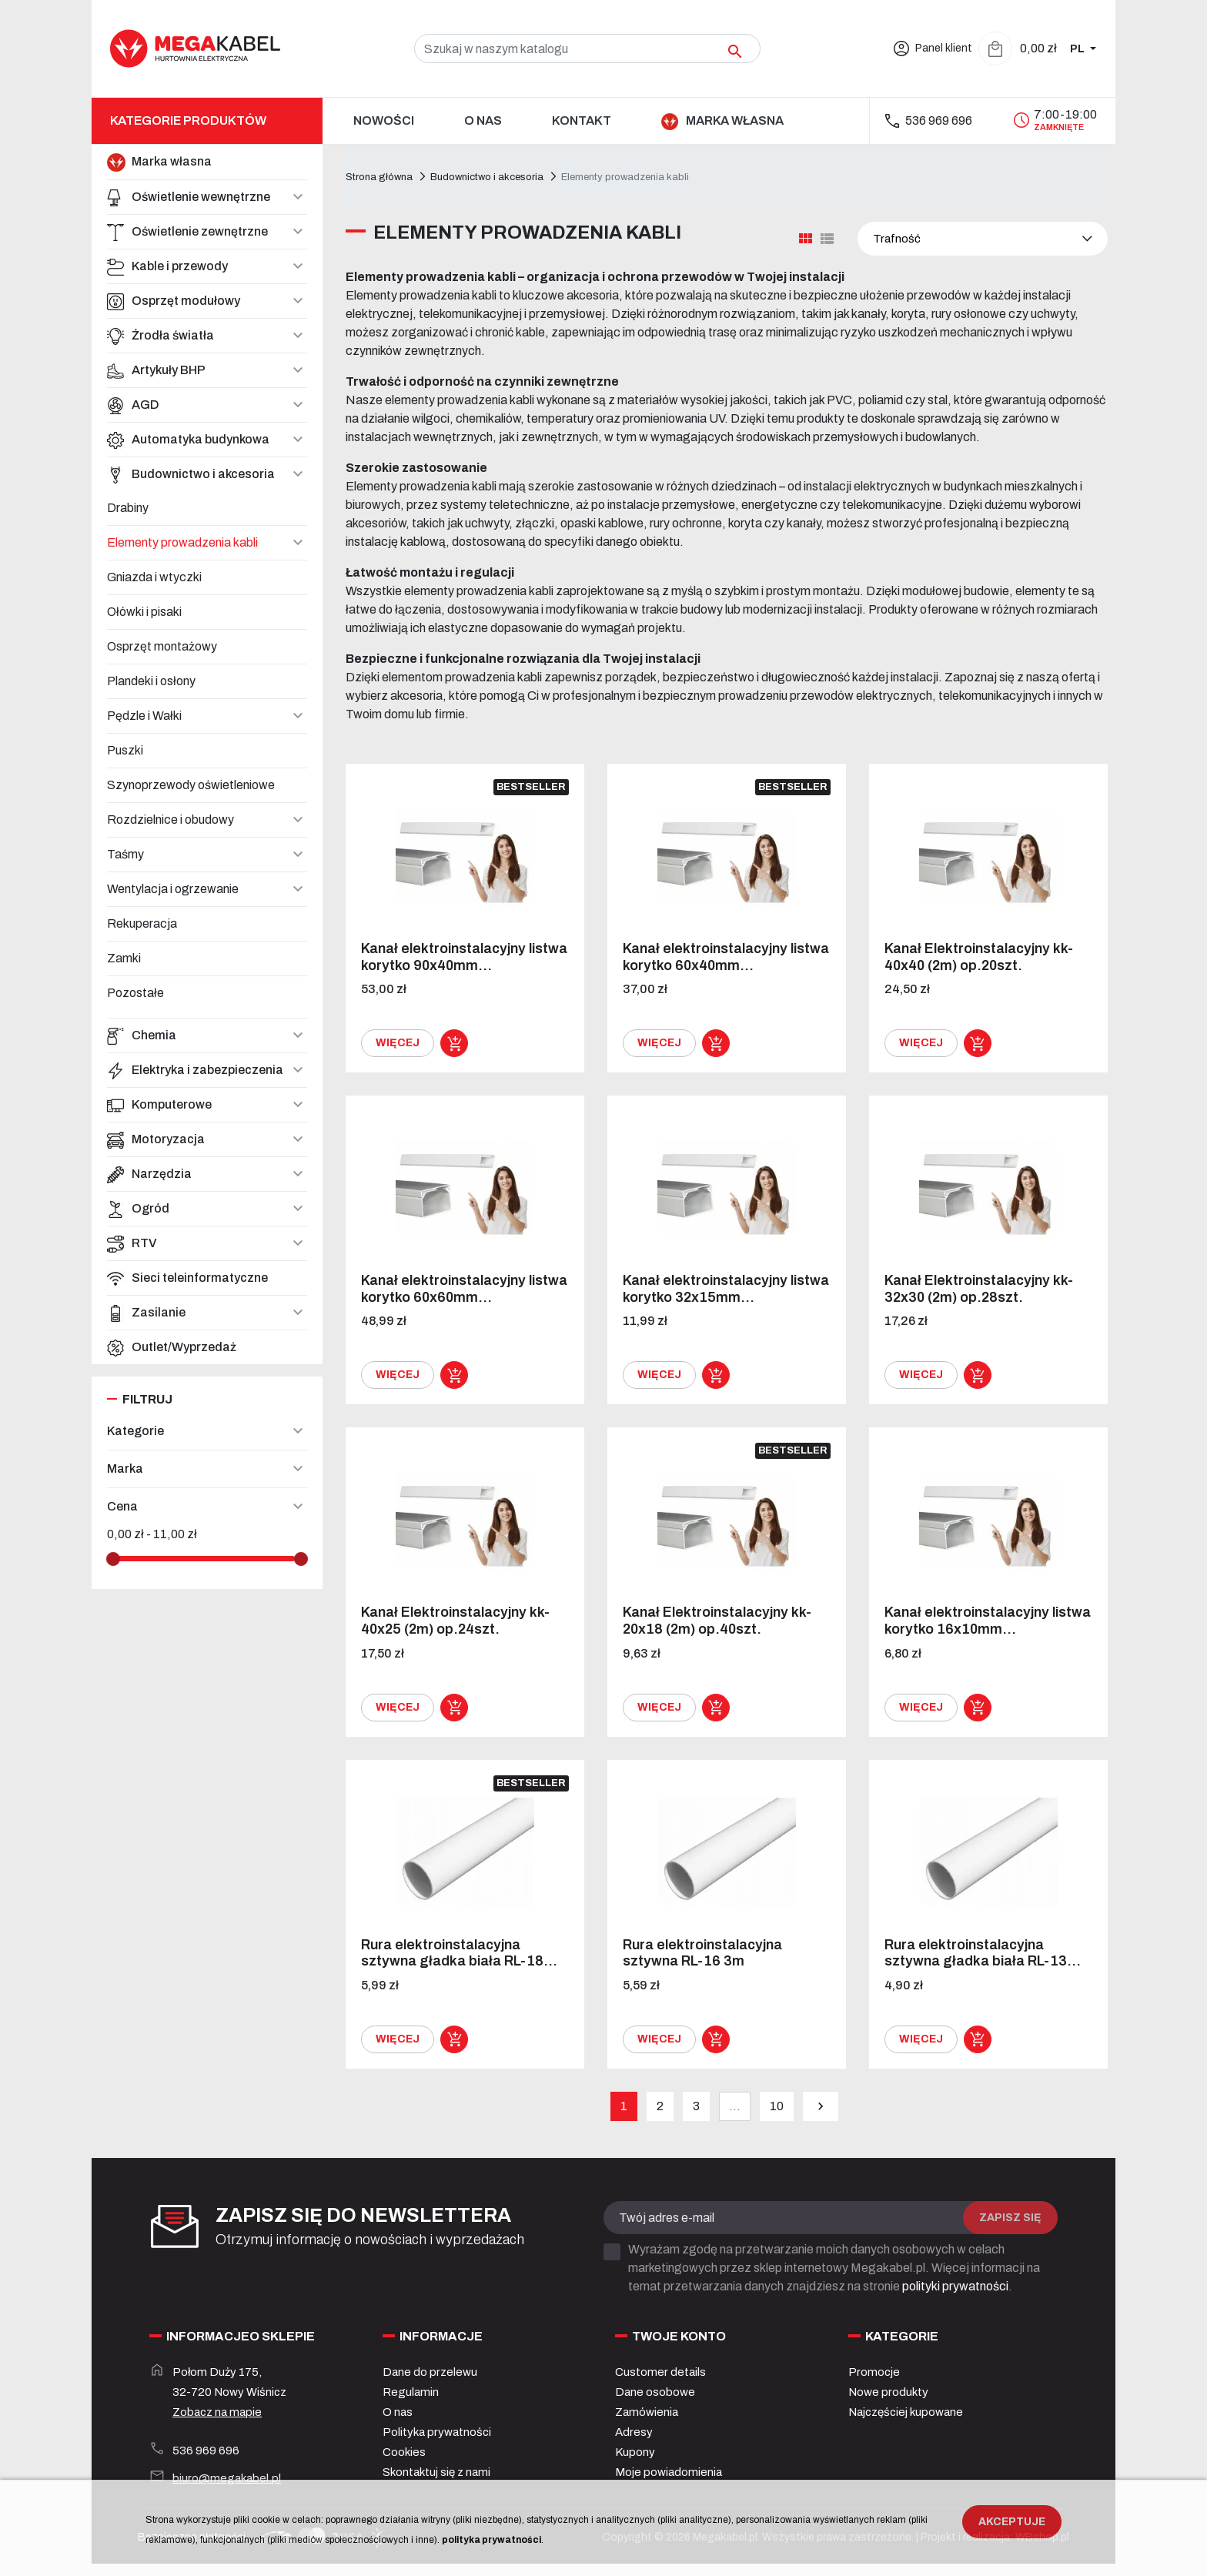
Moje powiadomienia (668, 2472)
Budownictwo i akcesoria (191, 474)
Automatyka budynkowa (188, 439)
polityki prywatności (955, 2286)
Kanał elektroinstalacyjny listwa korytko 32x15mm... (726, 1289)
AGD (133, 405)
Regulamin (411, 2392)
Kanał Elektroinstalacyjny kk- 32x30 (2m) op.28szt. (978, 1289)
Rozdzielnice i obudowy (170, 819)
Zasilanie (146, 1312)
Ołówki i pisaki (144, 611)
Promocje (874, 2372)
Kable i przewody (167, 266)
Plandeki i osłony (151, 680)
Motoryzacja (156, 1139)
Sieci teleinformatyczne (187, 1278)
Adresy (634, 2432)
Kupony (635, 2452)
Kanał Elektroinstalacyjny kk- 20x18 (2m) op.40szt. (717, 1620)
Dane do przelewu (430, 2372)
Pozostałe (135, 992)
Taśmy (125, 854)
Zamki (124, 958)
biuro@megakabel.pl (226, 2478)
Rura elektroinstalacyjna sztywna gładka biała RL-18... (459, 1953)
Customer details (660, 2372)
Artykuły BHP (156, 370)
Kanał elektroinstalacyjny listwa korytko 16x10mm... (987, 1620)
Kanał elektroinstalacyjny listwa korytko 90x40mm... (464, 957)
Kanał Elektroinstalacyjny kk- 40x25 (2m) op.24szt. (455, 1620)
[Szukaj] (587, 48)
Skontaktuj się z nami (436, 2472)
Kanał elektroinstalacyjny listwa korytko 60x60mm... (464, 1289)
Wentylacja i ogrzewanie (173, 888)
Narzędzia (149, 1174)
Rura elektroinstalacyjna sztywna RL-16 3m (702, 1953)
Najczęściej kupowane (905, 2412)
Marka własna (159, 162)
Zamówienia (646, 2412)
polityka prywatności (491, 2539)
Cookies (404, 2452)
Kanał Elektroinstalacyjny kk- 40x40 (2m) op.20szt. (978, 957)
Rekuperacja (142, 923)
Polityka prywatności (437, 2432)
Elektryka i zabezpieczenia (195, 1070)
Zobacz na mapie (217, 2412)
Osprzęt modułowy (173, 301)
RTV (132, 1243)
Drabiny (128, 507)
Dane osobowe (655, 2392)
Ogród (138, 1208)
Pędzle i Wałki (144, 715)
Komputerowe (159, 1105)
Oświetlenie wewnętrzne (188, 197)
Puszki (125, 750)
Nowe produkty (888, 2392)
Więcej (398, 1043)
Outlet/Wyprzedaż (171, 1347)
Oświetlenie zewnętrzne (187, 231)
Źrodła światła (160, 335)
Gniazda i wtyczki (154, 577)
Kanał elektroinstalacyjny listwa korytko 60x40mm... (726, 957)
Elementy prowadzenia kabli (182, 542)
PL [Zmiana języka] (1078, 49)
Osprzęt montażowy (162, 646)
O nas (398, 2412)
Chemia (141, 1035)
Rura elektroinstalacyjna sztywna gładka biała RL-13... (982, 1953)
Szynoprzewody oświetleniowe (191, 784)
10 (777, 2106)
